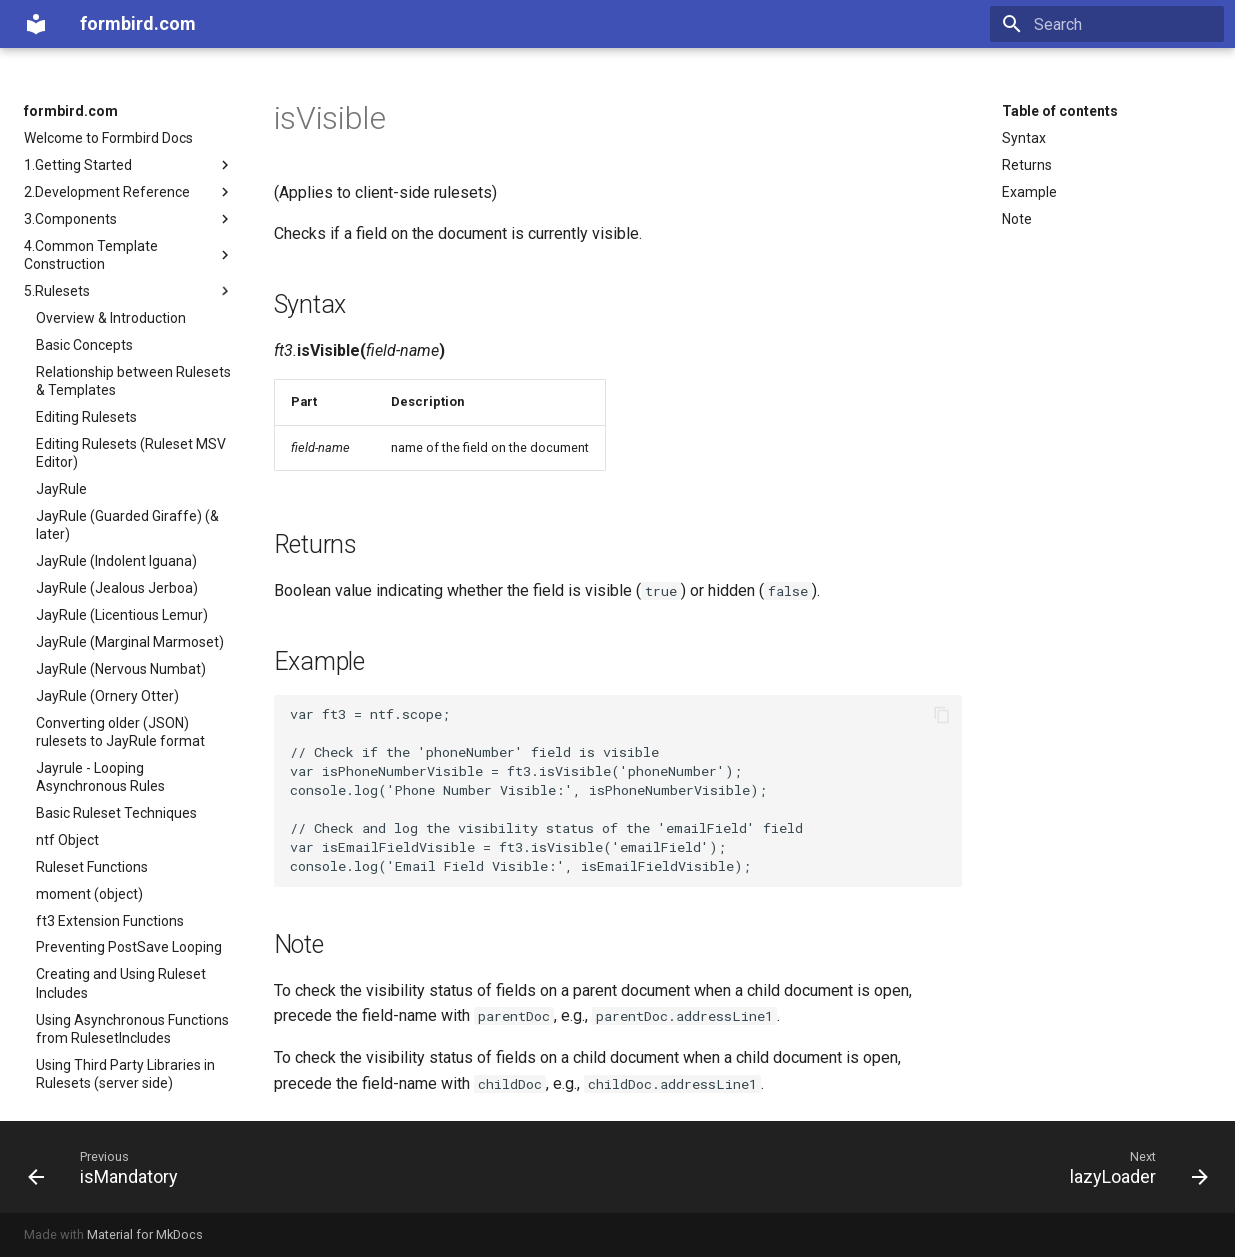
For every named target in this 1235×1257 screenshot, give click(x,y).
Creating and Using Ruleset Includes (121, 983)
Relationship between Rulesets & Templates (133, 381)
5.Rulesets (129, 291)
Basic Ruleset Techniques (116, 813)
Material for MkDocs (145, 1234)
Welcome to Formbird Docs (108, 138)
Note (1017, 219)
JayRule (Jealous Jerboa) (117, 588)
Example (1029, 192)
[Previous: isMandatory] (109, 1167)
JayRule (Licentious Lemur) (122, 615)
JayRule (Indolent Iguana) (116, 561)
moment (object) (89, 894)
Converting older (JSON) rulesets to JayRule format (120, 732)
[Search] (1107, 24)
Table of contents (1060, 111)
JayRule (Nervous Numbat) (121, 669)
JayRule (61, 489)
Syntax (1024, 138)
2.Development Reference (129, 192)
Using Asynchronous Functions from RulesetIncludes (132, 1029)
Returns (1027, 165)
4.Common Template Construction (129, 255)
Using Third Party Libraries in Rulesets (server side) (125, 1074)
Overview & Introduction (111, 318)
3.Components (129, 219)
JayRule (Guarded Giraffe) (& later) (127, 525)
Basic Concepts (84, 345)
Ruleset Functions (92, 867)
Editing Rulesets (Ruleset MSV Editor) (131, 453)
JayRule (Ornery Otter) (107, 696)
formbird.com (71, 111)
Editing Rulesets (86, 417)
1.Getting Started (129, 165)
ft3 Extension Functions (110, 921)
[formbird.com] (36, 24)
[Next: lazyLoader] (1132, 1167)
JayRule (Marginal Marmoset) (130, 642)
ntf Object (67, 840)
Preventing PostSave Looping (129, 947)
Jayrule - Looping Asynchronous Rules (100, 777)
